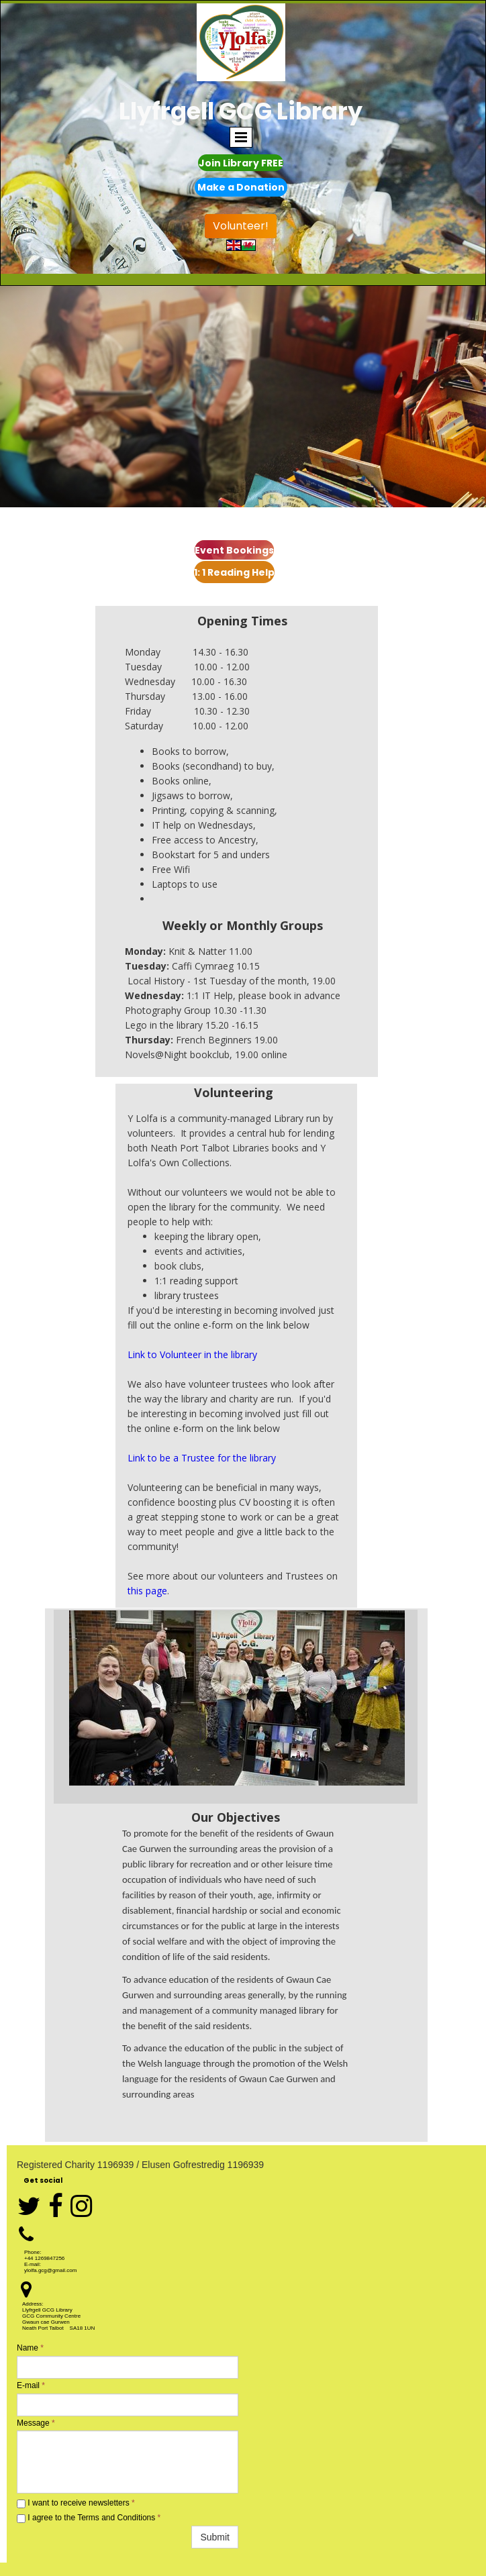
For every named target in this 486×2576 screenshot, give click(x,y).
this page (147, 1590)
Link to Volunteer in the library (192, 1354)
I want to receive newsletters (76, 2503)
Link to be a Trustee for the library (202, 1457)
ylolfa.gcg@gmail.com (50, 2270)
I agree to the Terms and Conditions (88, 2518)
